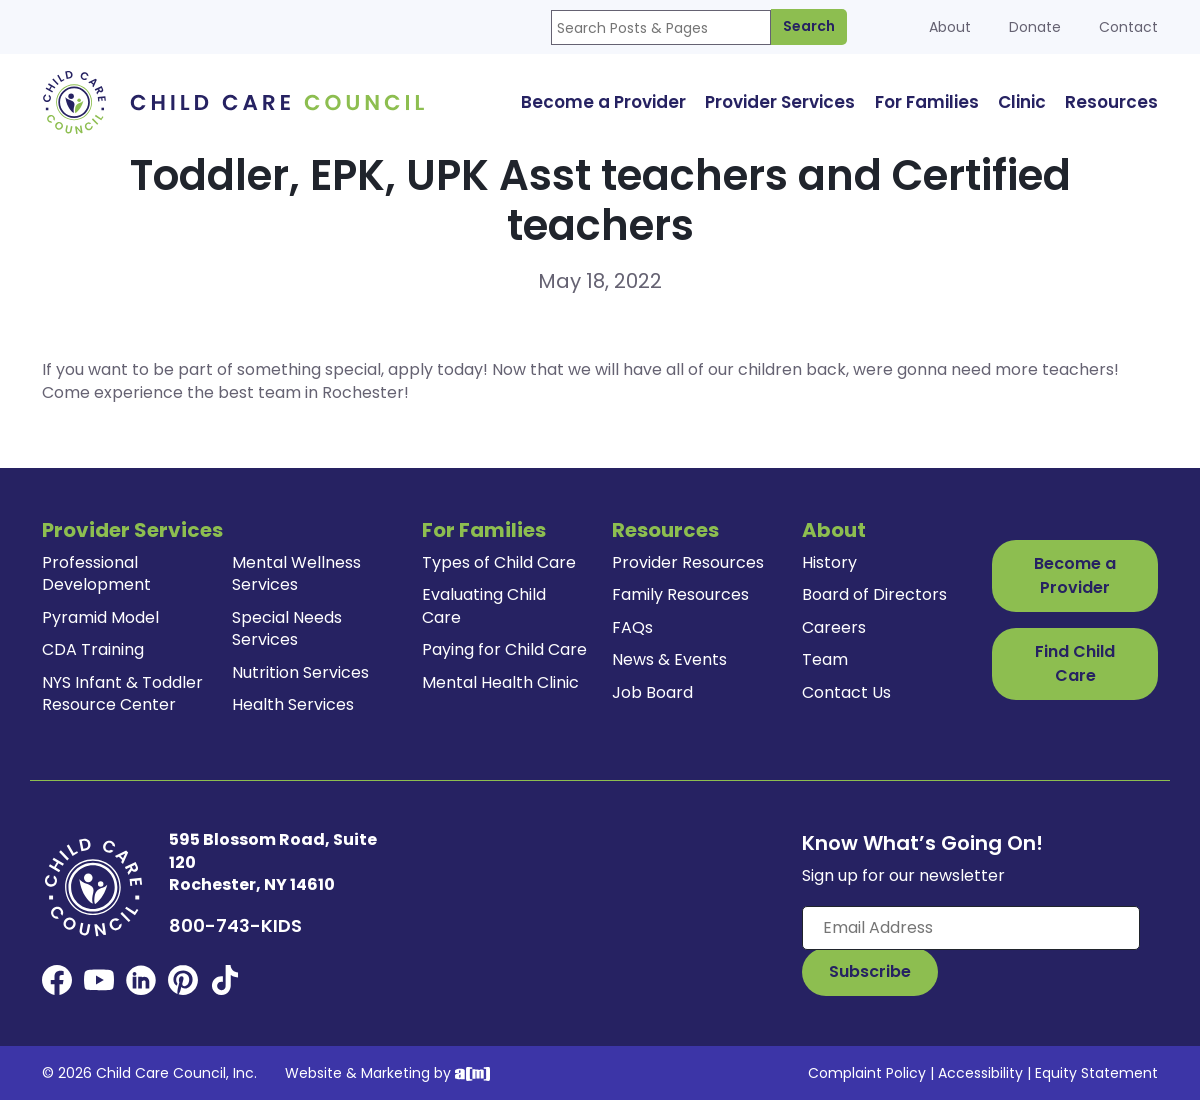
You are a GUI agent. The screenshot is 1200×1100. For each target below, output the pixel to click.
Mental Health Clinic (500, 682)
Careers (834, 627)
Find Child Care (1075, 663)
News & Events (669, 659)
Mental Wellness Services (296, 573)
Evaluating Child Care (484, 605)
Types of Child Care (499, 562)
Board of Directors (874, 594)
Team (825, 659)
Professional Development (96, 573)
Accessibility (980, 1073)
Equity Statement (1096, 1073)
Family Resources (680, 594)
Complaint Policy (867, 1073)
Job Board (652, 692)
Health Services (293, 704)
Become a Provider (1075, 575)
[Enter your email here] (971, 928)
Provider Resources (688, 562)
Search (809, 26)
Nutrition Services (300, 672)
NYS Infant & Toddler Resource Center (122, 693)
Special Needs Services (287, 628)
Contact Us (846, 692)
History (829, 562)
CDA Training (93, 649)
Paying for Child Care (504, 649)
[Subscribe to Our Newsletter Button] (870, 972)
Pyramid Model (100, 617)
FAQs (632, 627)
